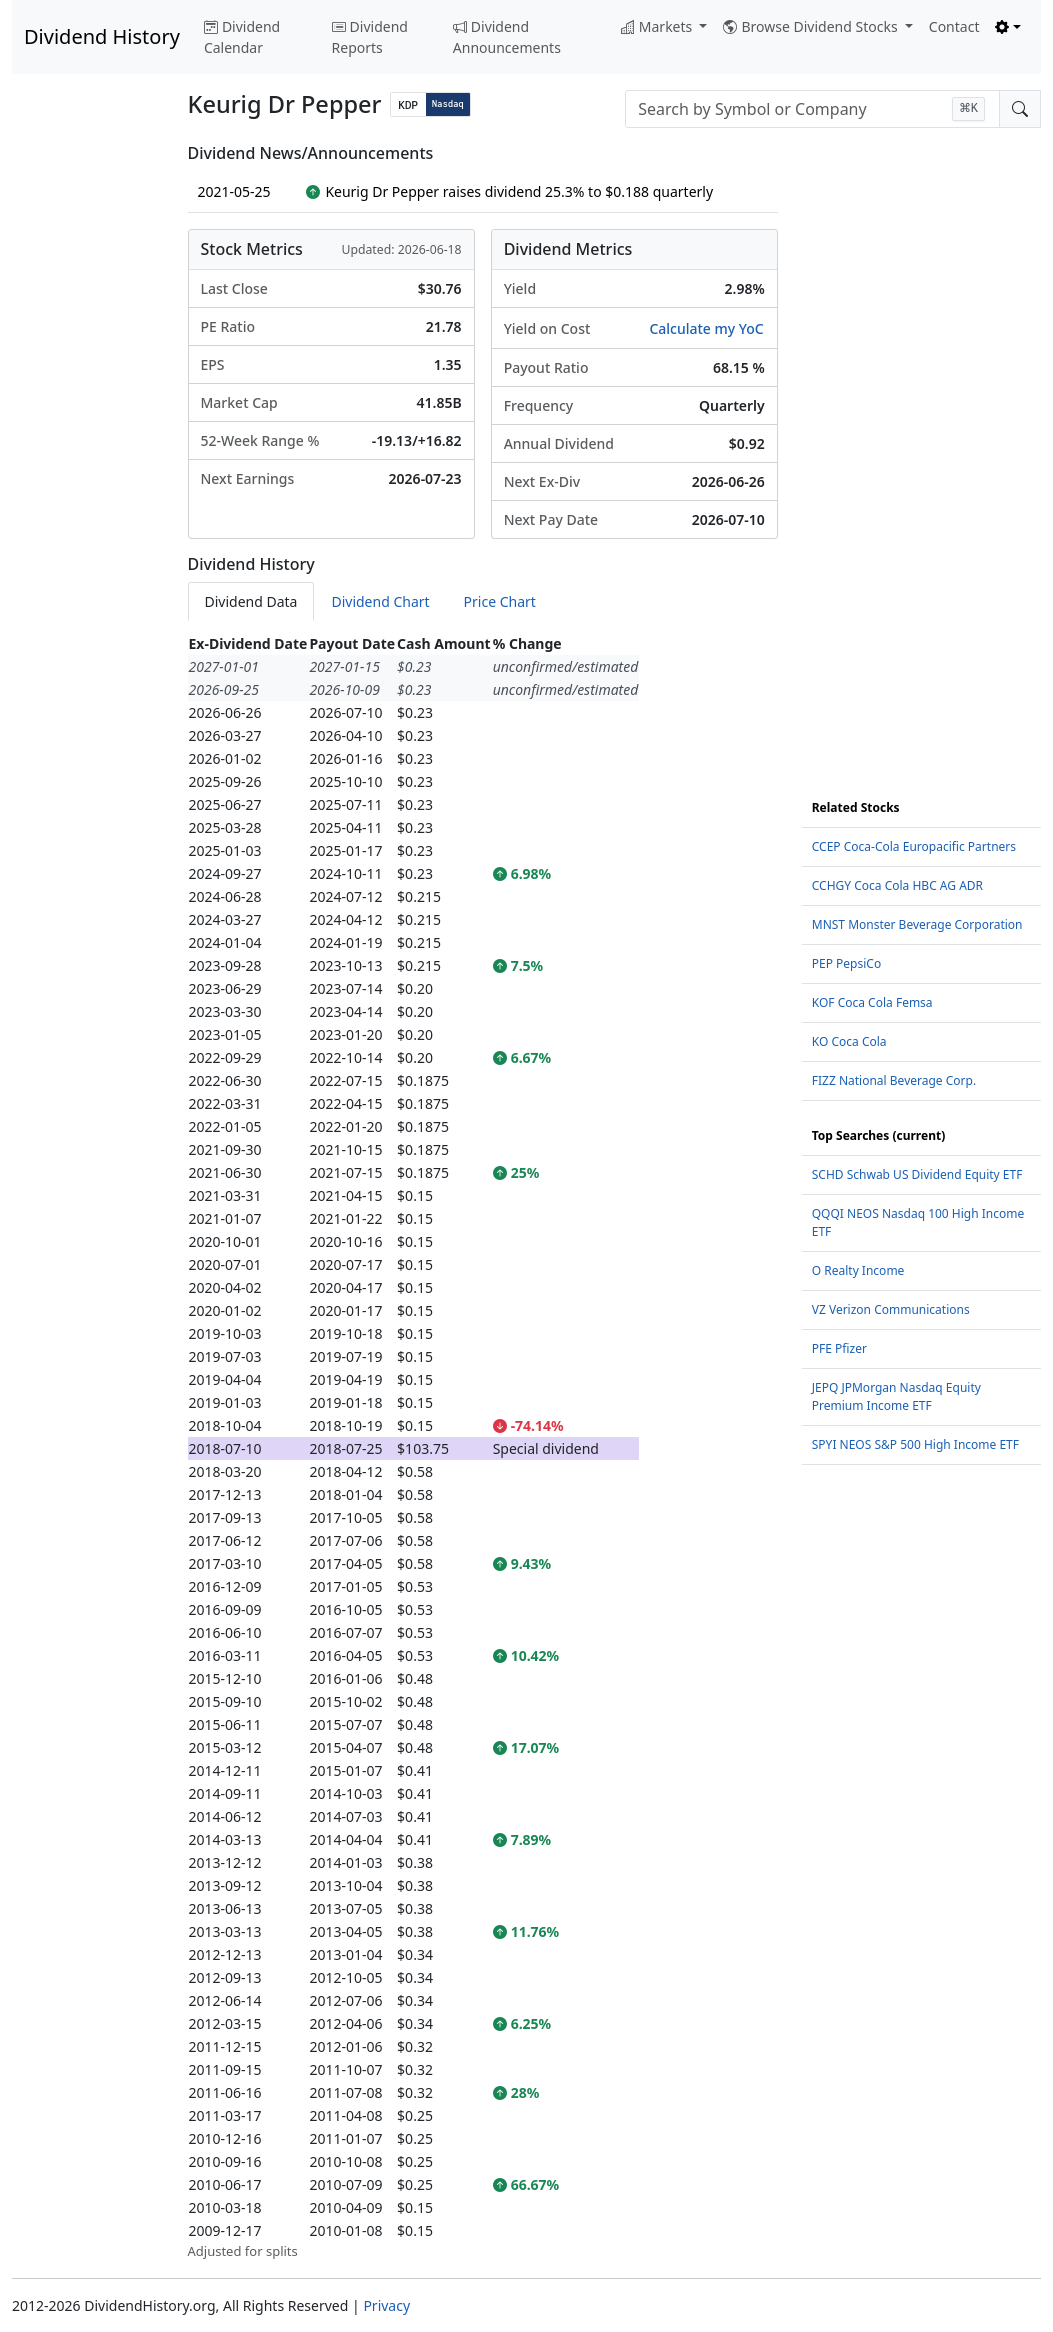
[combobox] (812, 109)
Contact (954, 26)
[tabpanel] (483, 1447)
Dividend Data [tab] (251, 601)
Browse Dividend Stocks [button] (812, 26)
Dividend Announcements (507, 37)
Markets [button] (658, 26)
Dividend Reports (370, 37)
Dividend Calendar (242, 37)
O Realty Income (858, 1270)
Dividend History (102, 36)
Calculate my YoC (706, 328)
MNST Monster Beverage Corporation (917, 924)
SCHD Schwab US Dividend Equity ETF (917, 1174)
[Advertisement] (88, 444)
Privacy (386, 2305)
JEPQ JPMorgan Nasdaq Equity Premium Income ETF (896, 1396)
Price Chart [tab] (500, 601)
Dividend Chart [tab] (380, 601)
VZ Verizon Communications (891, 1309)
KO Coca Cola (849, 1041)
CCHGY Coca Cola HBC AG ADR (897, 885)
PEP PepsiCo (846, 963)
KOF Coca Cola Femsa (872, 1002)
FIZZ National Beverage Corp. (894, 1080)
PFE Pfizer (839, 1348)
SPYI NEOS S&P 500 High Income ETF (915, 1444)
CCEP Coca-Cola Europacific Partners (914, 846)
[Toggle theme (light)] (1008, 26)
